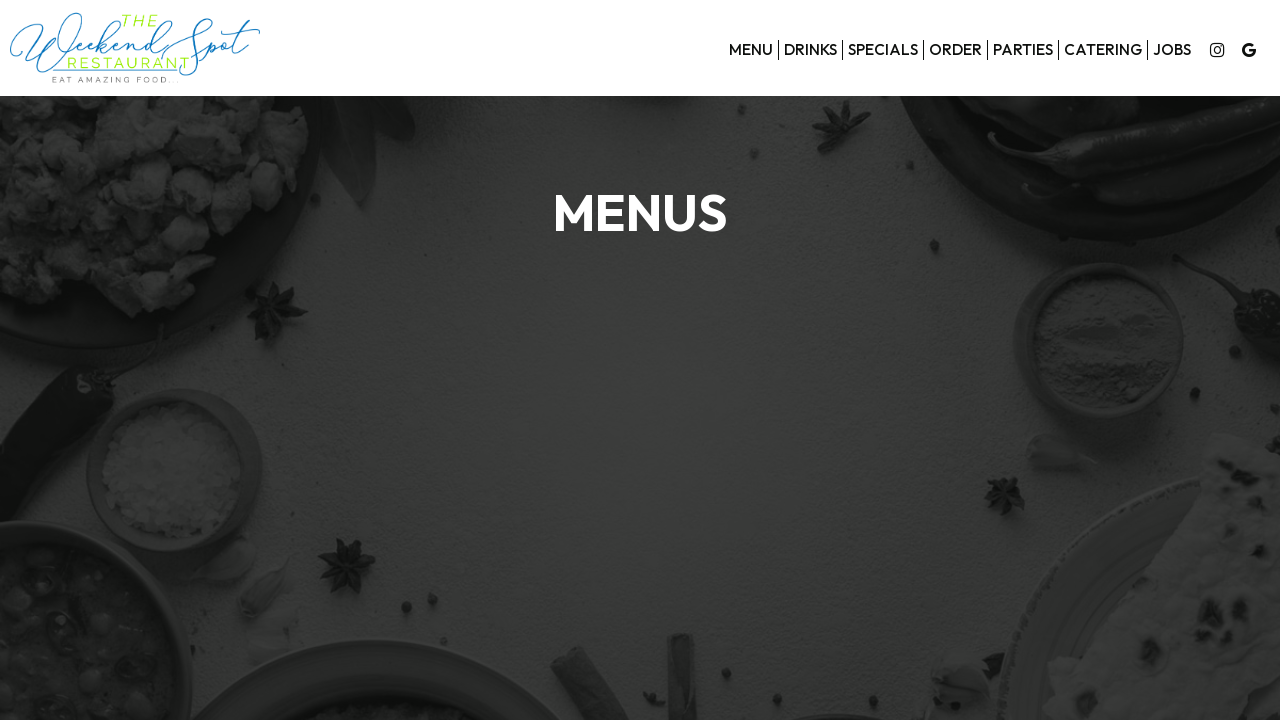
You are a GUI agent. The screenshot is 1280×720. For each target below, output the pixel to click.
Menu (751, 49)
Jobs (1172, 49)
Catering (1103, 49)
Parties (1023, 49)
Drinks (810, 49)
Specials (883, 49)
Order (955, 49)
